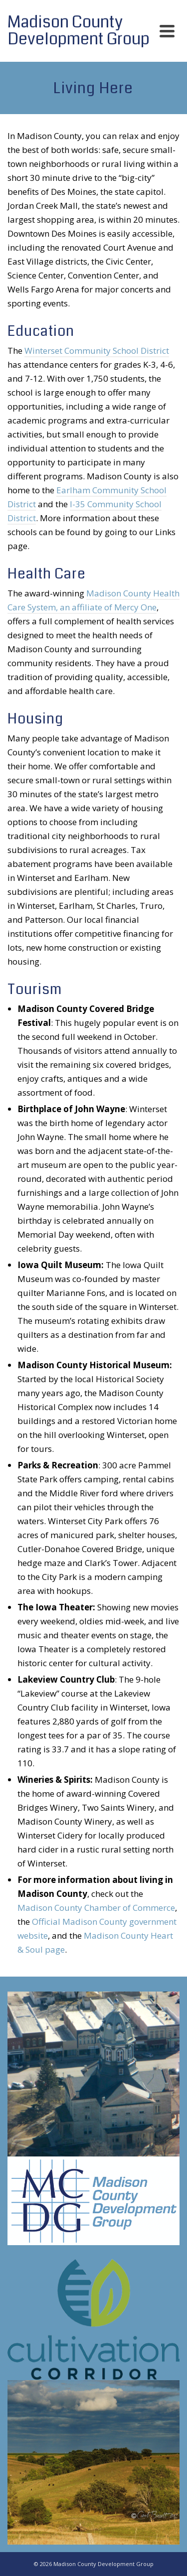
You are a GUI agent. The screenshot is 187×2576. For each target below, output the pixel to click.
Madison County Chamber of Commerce (96, 1907)
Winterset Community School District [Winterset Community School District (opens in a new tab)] (96, 350)
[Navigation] (167, 31)
